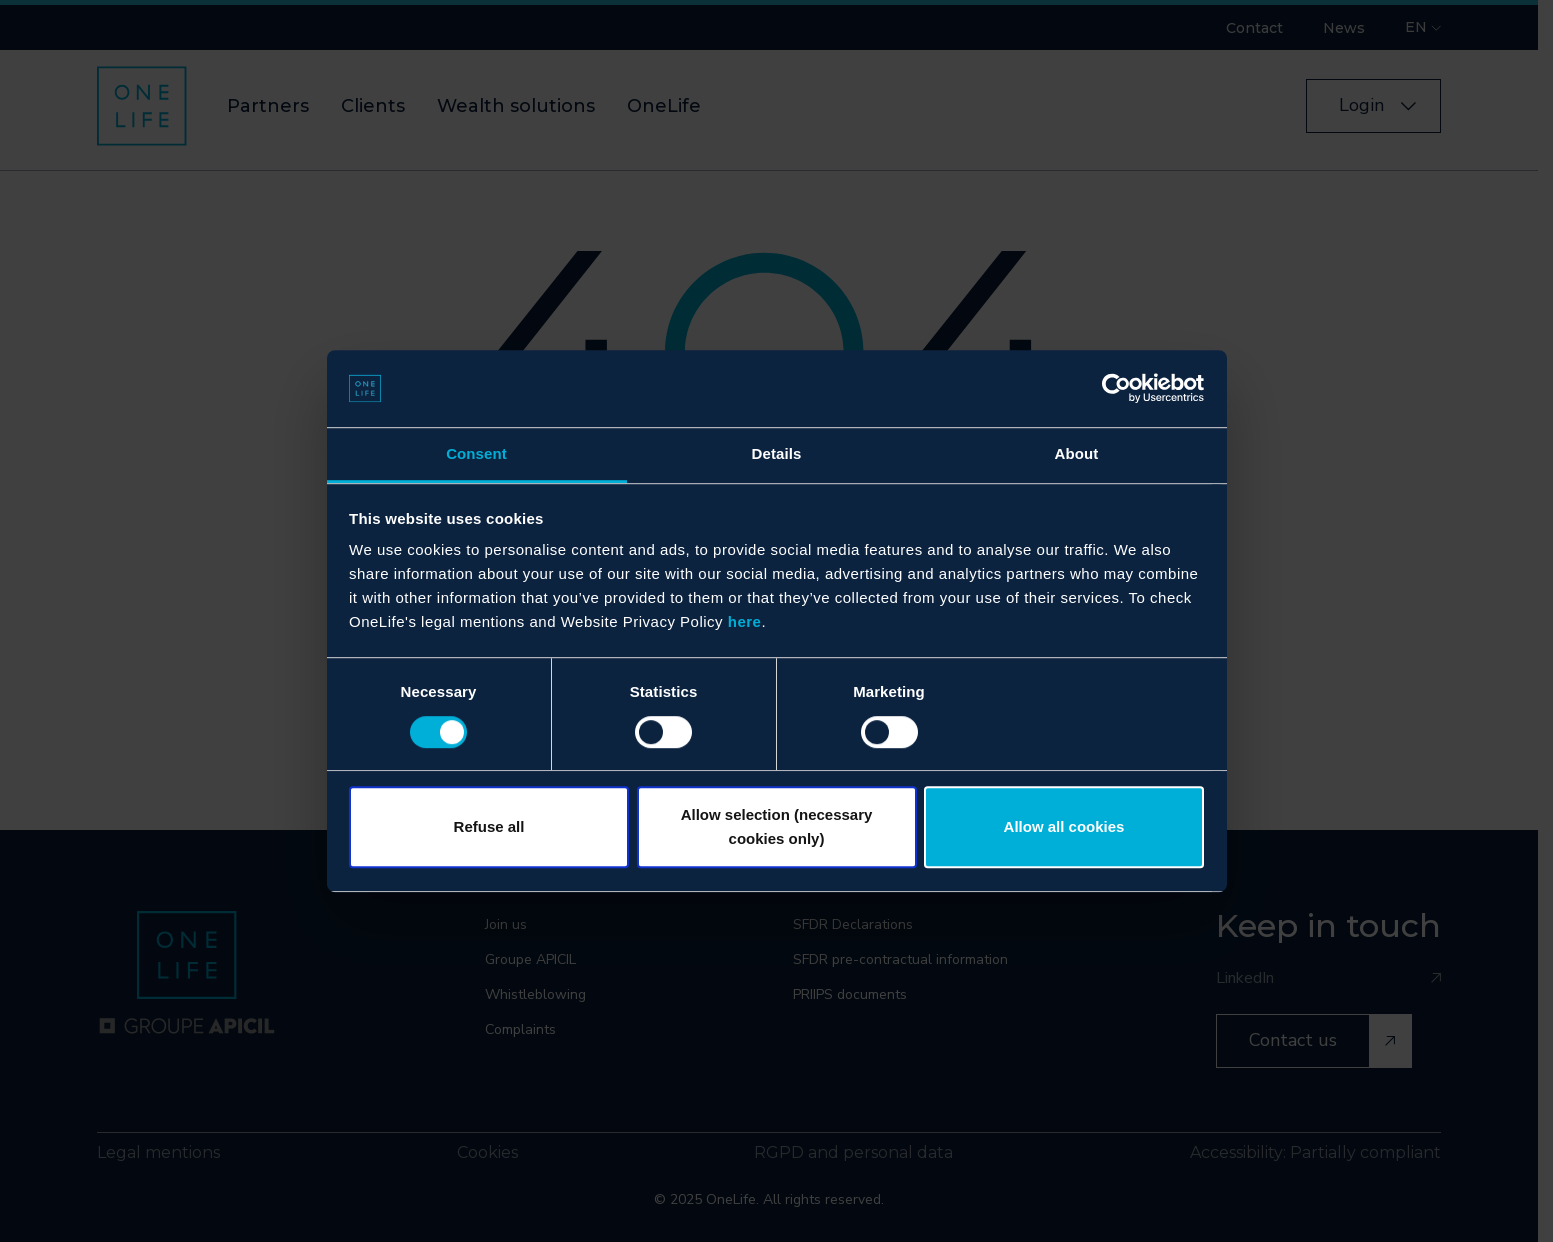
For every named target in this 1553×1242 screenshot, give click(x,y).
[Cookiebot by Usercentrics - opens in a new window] (1116, 389)
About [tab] (1077, 453)
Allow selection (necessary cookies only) (777, 826)
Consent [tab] (476, 453)
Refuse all (489, 826)
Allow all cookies (1064, 826)
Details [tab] (777, 453)
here (745, 622)
